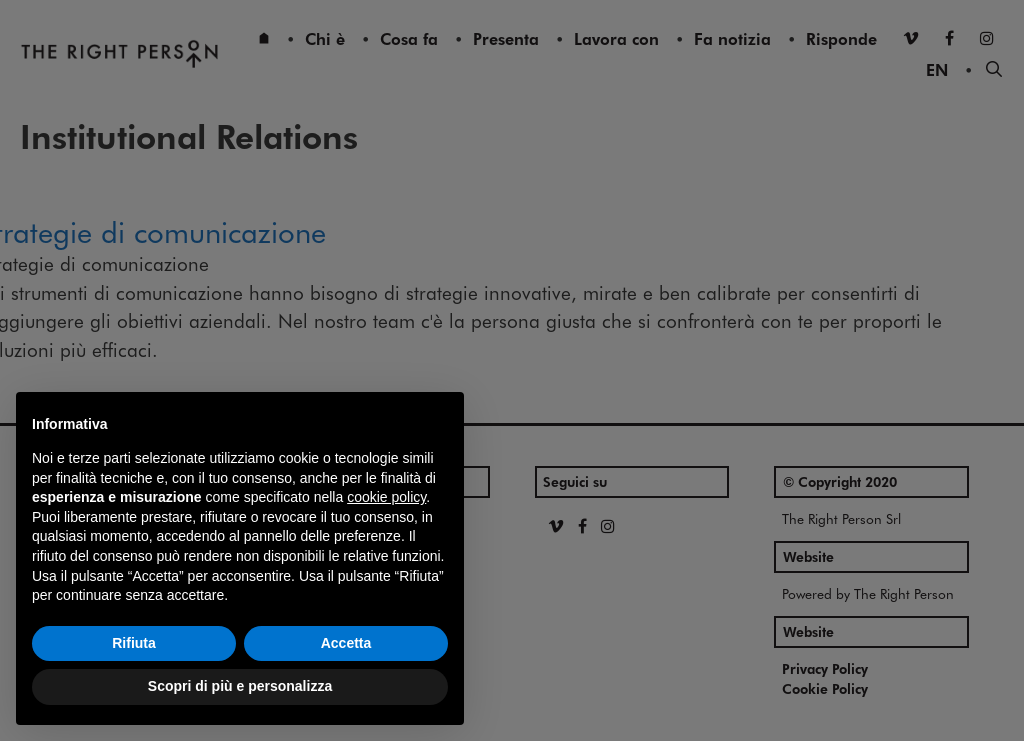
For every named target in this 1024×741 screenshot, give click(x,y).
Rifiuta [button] (134, 643)
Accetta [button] (346, 643)
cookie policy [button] (386, 497)
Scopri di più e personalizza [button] (240, 686)
